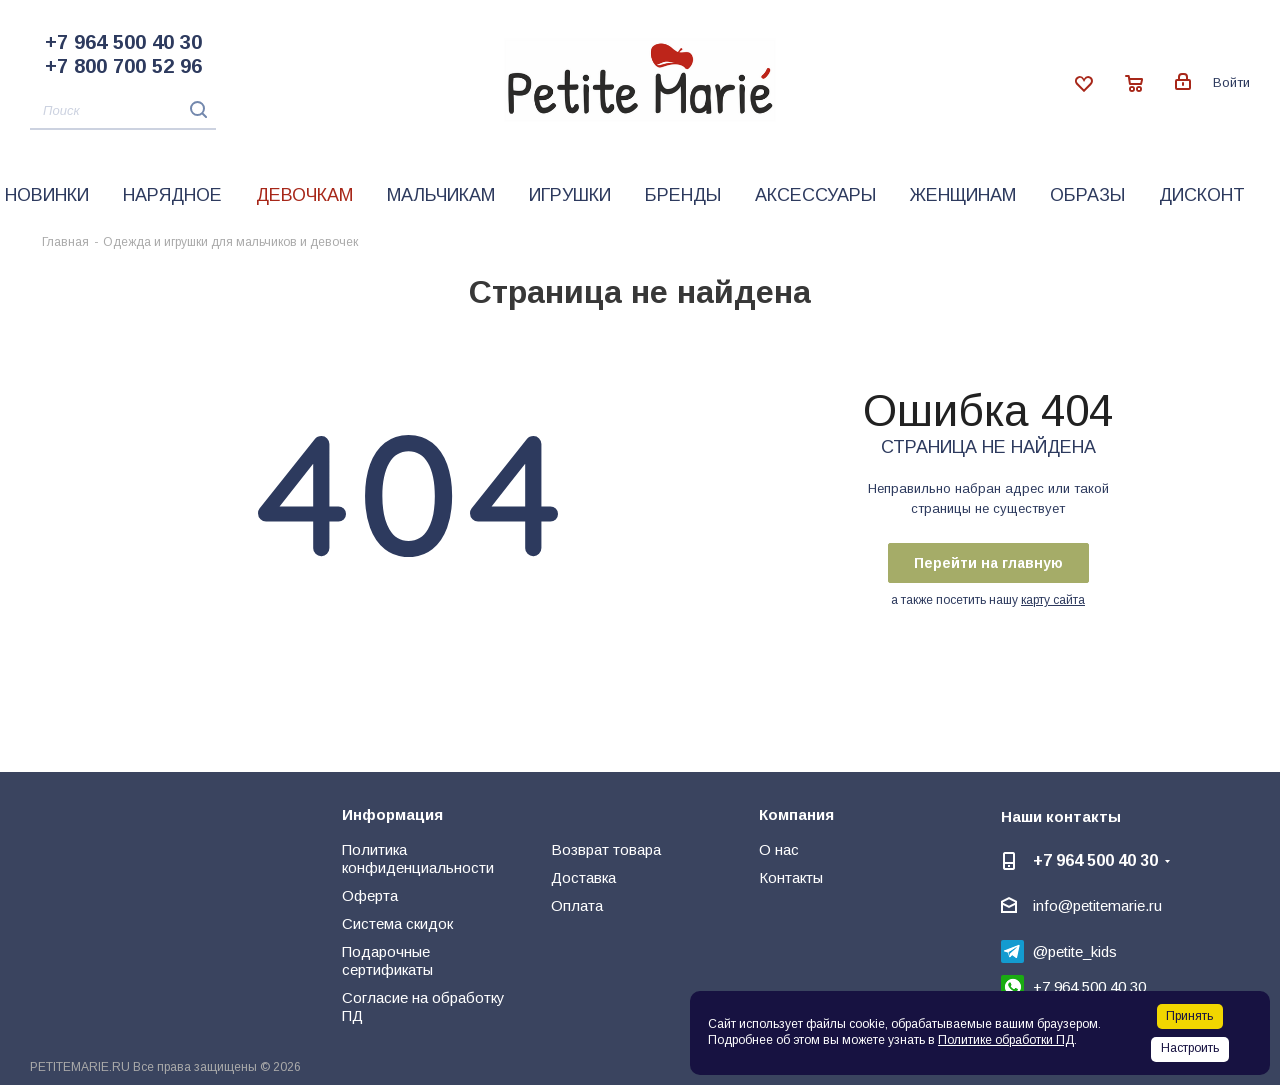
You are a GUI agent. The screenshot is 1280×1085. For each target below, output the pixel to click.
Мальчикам (441, 195)
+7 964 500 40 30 (123, 42)
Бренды (683, 195)
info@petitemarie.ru (1097, 905)
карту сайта (1053, 600)
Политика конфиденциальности (418, 858)
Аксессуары (815, 195)
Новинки (47, 195)
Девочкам (304, 195)
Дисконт (1202, 195)
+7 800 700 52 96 (123, 66)
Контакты (791, 877)
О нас (779, 849)
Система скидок (397, 923)
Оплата (577, 905)
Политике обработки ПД (1006, 1040)
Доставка (583, 877)
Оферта (370, 895)
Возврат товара (606, 849)
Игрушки (570, 195)
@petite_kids (1075, 951)
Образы (1087, 195)
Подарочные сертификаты (387, 960)
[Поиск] (123, 111)
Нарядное (172, 195)
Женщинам (963, 195)
